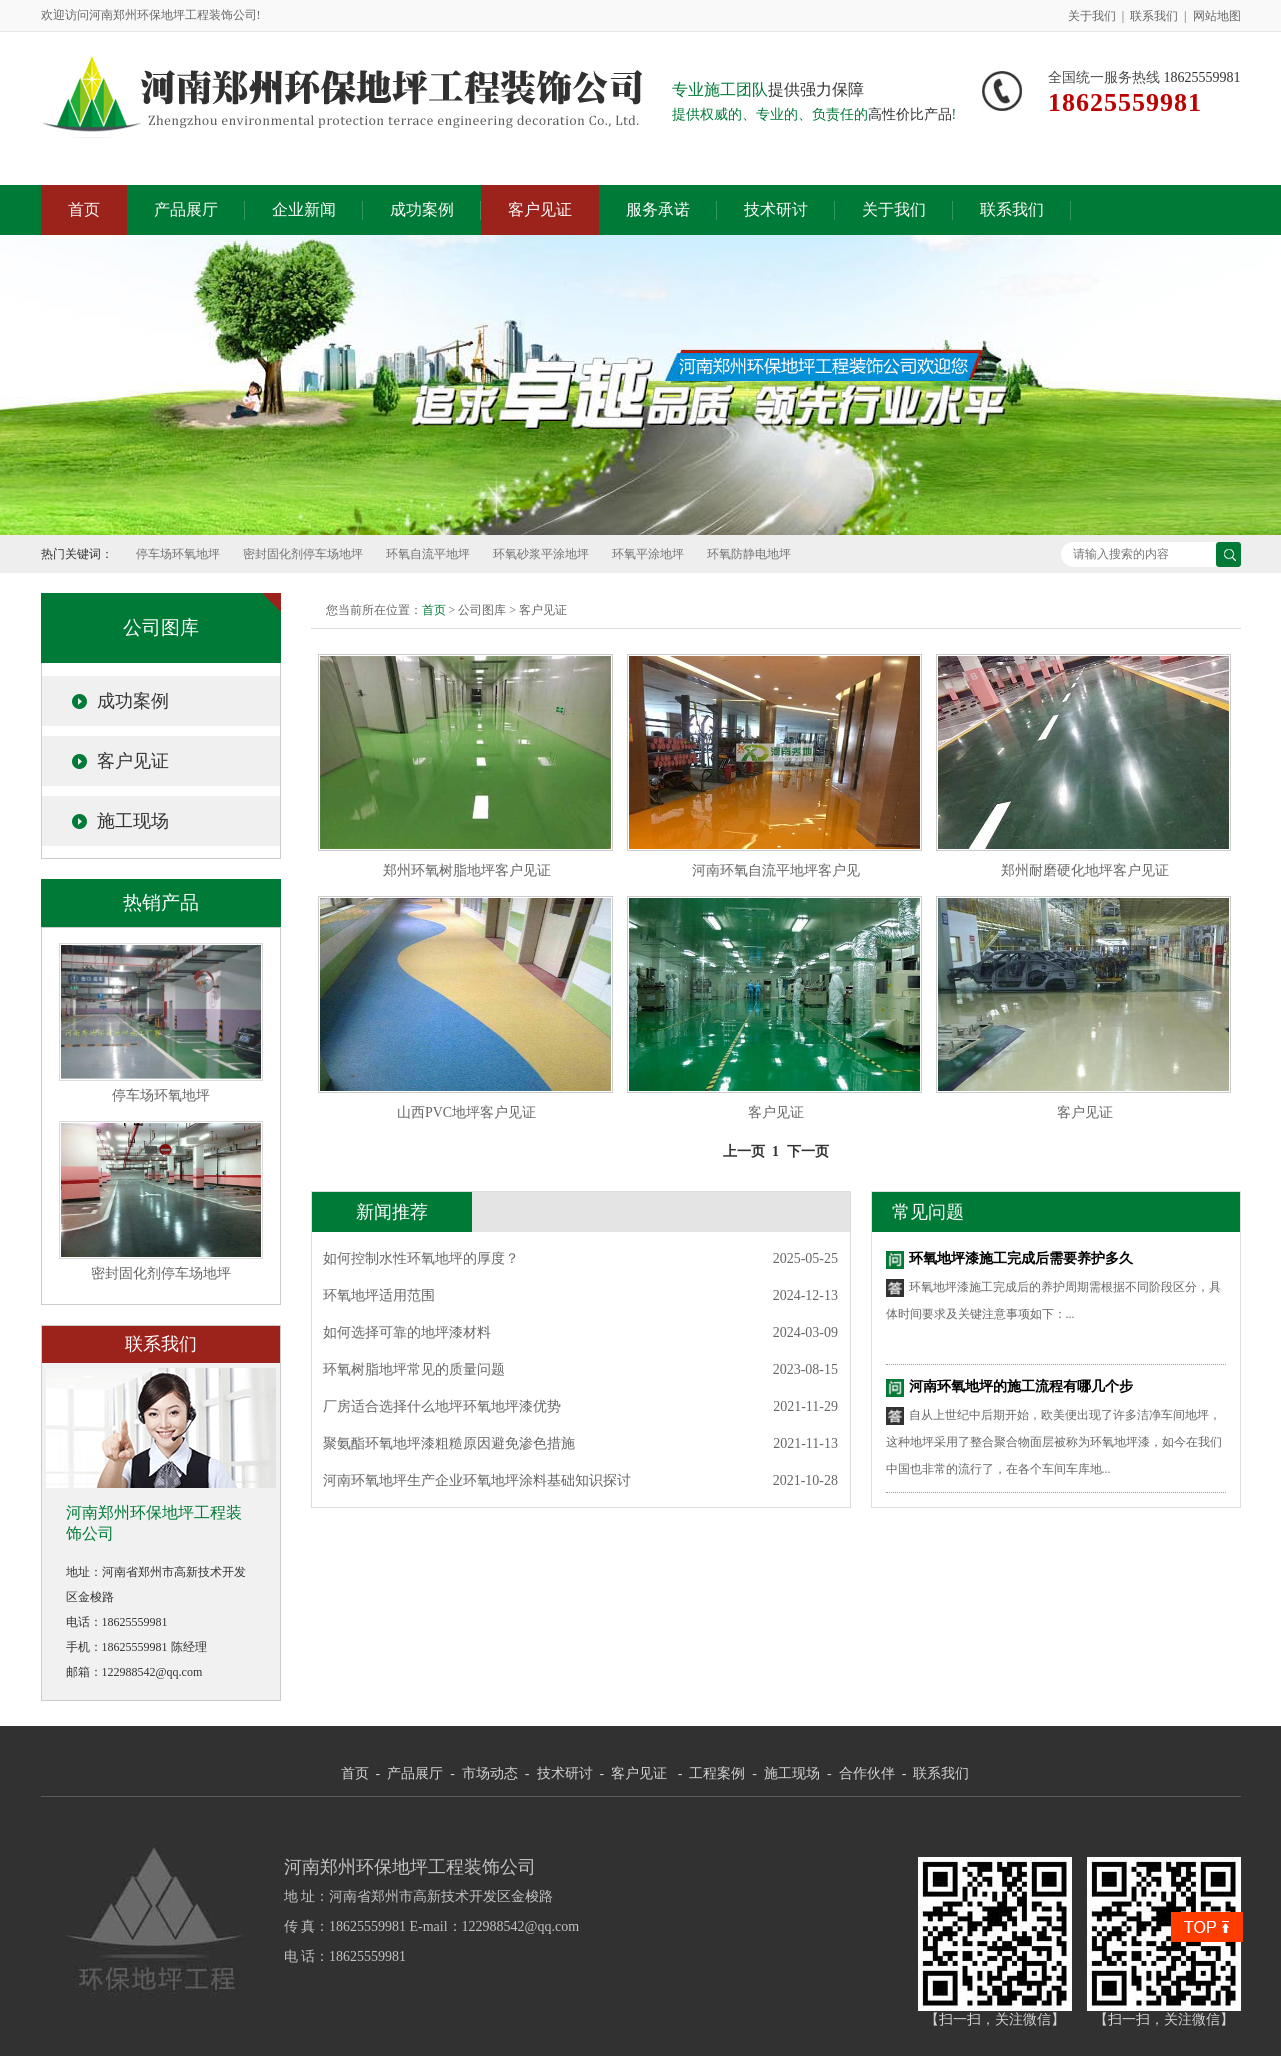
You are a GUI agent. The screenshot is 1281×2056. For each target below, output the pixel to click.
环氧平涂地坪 (648, 554)
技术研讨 (776, 209)
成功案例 (422, 209)
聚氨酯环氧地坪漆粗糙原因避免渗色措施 (449, 1443)
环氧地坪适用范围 (379, 1295)
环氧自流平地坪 (428, 554)
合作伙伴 (867, 1773)
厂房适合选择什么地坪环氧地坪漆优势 (442, 1406)
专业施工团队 (720, 89)
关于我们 (1092, 16)
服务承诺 (658, 209)
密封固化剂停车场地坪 (303, 554)
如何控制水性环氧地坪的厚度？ (421, 1258)
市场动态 (490, 1773)
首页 (84, 209)
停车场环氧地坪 (178, 554)
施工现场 (133, 821)
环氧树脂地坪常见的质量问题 (414, 1369)
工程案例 (717, 1773)
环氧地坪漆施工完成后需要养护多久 (1021, 1258)
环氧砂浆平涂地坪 (541, 554)
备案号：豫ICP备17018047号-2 (377, 1986)
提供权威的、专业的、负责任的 (770, 114)
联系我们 (1154, 16)
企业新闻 (304, 209)
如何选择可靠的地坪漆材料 (407, 1332)
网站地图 (1217, 16)
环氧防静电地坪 (749, 554)
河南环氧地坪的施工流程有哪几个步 (1021, 1386)
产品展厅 (186, 209)
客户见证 (540, 209)
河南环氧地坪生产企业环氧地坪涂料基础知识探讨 (477, 1480)
